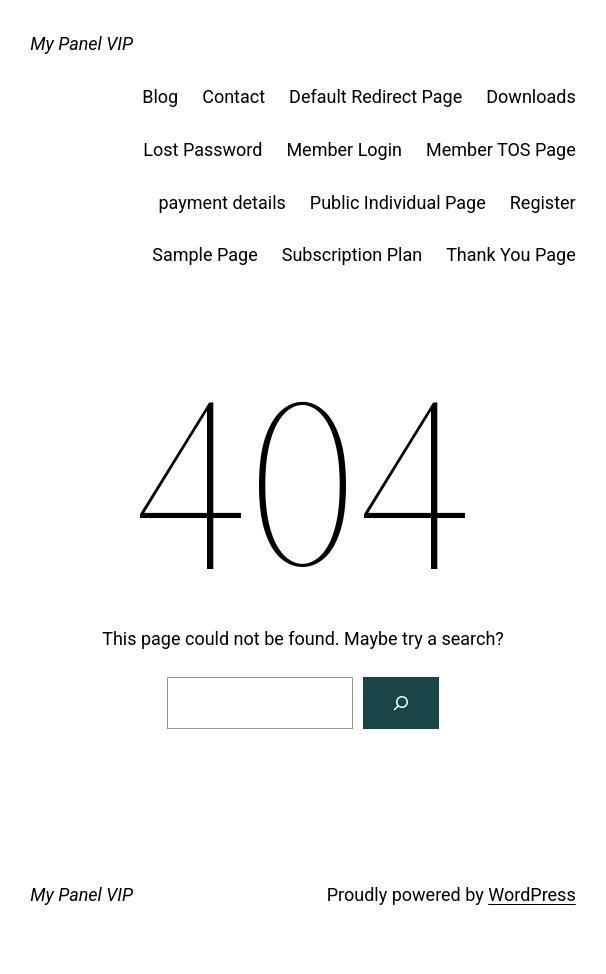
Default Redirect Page (375, 96)
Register (543, 202)
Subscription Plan (352, 254)
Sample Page (204, 254)
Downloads (530, 96)
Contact (233, 96)
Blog (160, 96)
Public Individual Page (398, 202)
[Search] (401, 703)
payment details (222, 202)
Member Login (344, 149)
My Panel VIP (81, 43)
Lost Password (202, 149)
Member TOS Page (501, 149)
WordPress (531, 894)
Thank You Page (511, 254)
